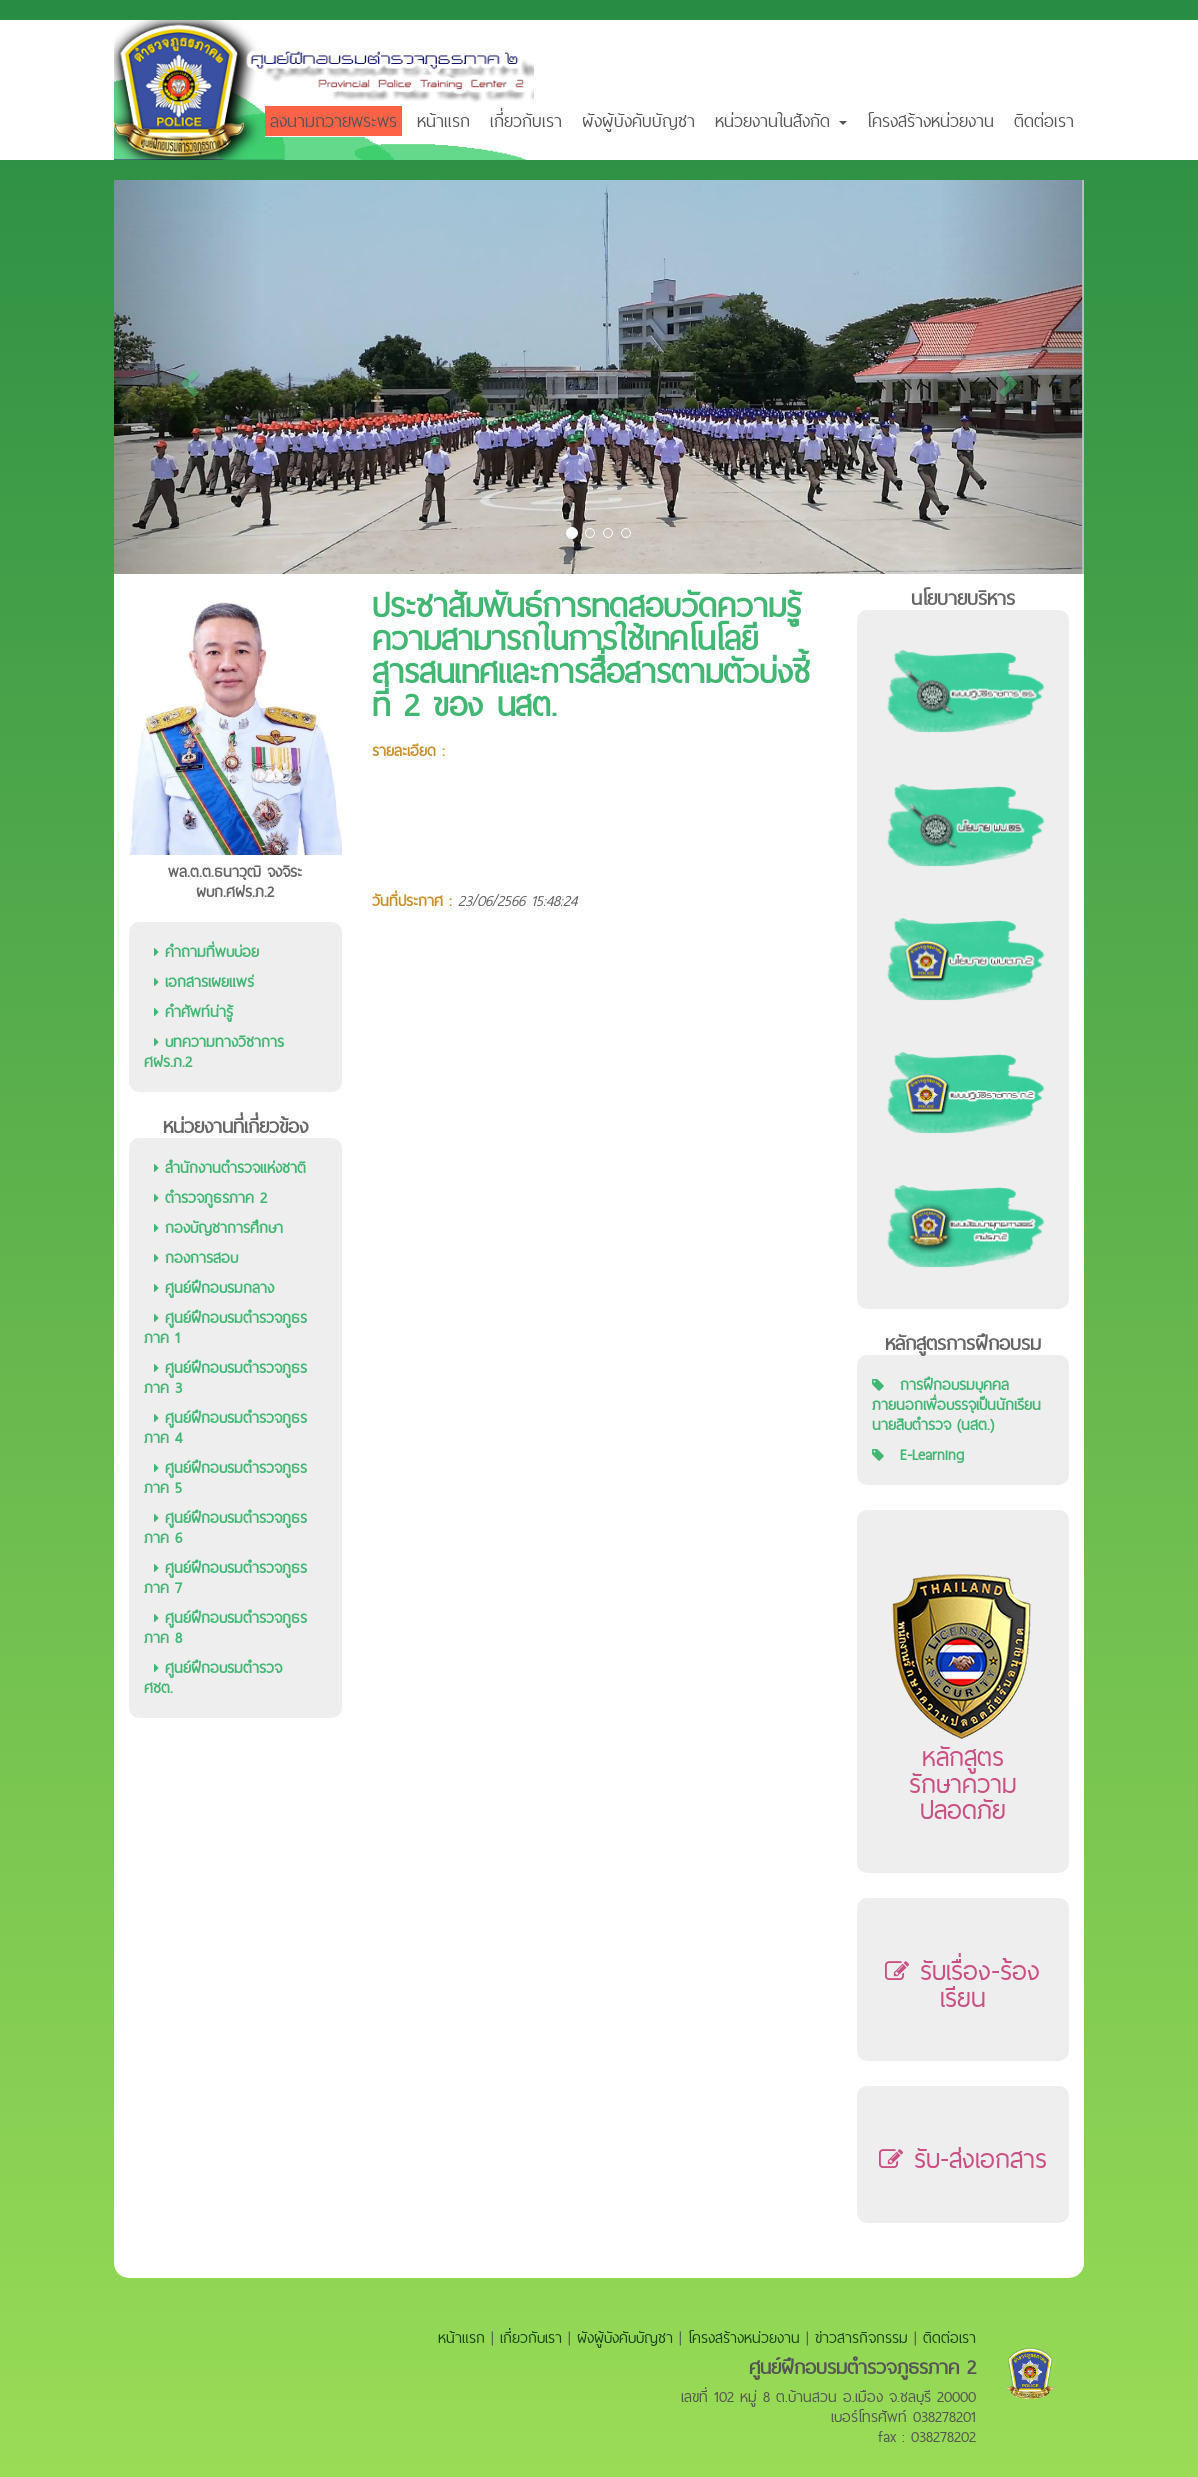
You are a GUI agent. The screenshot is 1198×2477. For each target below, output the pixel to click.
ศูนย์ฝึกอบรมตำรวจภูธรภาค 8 (225, 1627)
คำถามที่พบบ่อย (206, 951)
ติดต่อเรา (1044, 120)
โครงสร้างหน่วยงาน (930, 120)
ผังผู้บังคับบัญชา (638, 120)
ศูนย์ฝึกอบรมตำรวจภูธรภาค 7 (225, 1577)
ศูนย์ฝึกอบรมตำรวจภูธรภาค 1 (225, 1327)
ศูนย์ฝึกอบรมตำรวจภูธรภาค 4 (225, 1427)
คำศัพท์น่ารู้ (193, 1011)
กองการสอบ (196, 1257)
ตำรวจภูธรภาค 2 (210, 1197)
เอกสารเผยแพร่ (204, 981)
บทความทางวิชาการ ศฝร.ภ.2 (214, 1051)
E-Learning (932, 1454)
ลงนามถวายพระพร (333, 120)
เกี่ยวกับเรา (526, 120)
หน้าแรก (443, 120)
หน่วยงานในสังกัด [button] (781, 120)
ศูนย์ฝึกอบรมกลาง (214, 1287)
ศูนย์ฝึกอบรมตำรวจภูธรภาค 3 (225, 1377)
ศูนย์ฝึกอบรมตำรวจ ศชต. (213, 1677)
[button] (187, 377)
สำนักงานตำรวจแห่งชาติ (230, 1167)
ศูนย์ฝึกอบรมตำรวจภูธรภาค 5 (225, 1477)
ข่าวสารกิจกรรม (861, 2337)
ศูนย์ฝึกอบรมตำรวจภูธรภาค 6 (225, 1527)
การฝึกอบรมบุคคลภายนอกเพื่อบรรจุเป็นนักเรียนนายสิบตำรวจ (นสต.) (956, 1404)
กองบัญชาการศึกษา (218, 1227)
